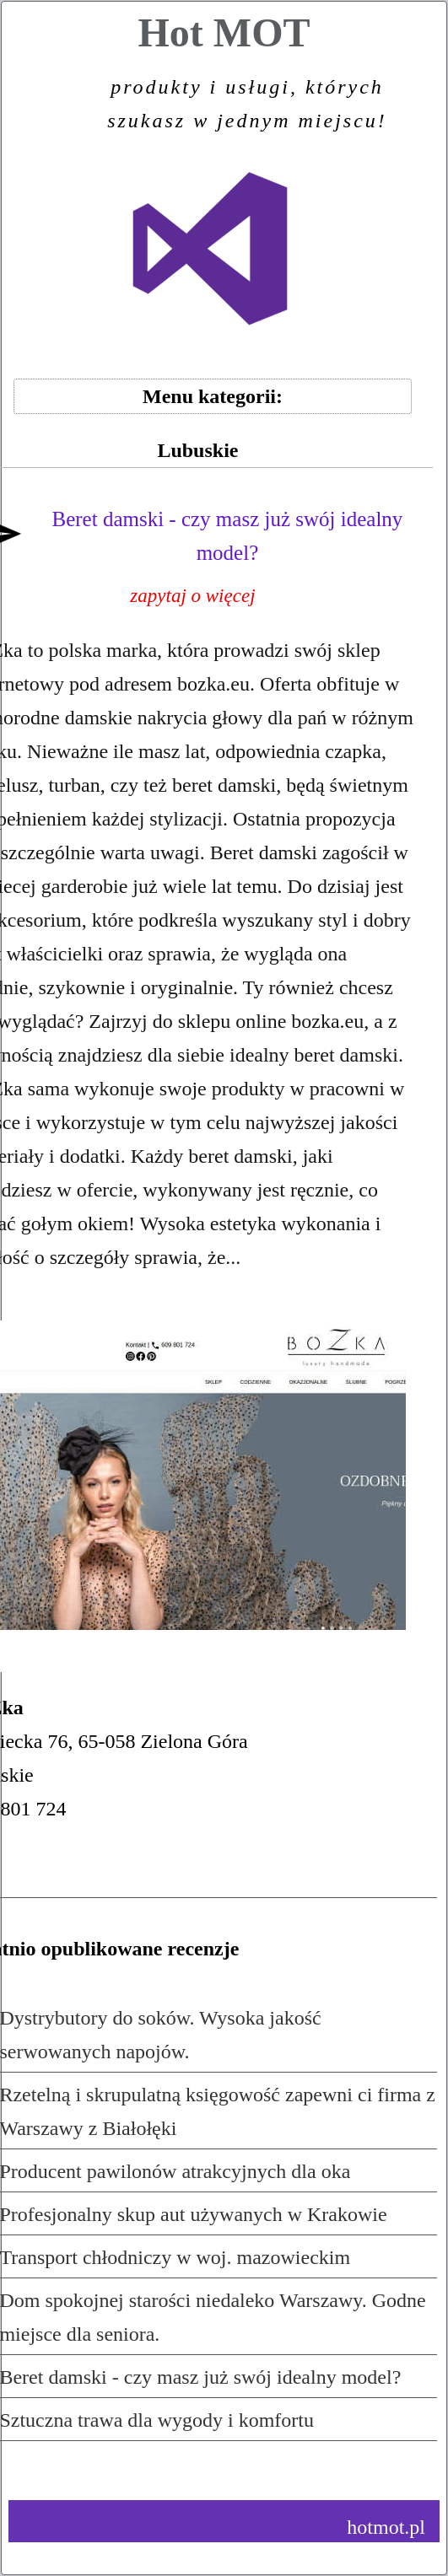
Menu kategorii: (213, 396)
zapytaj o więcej (192, 595)
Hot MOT (224, 78)
